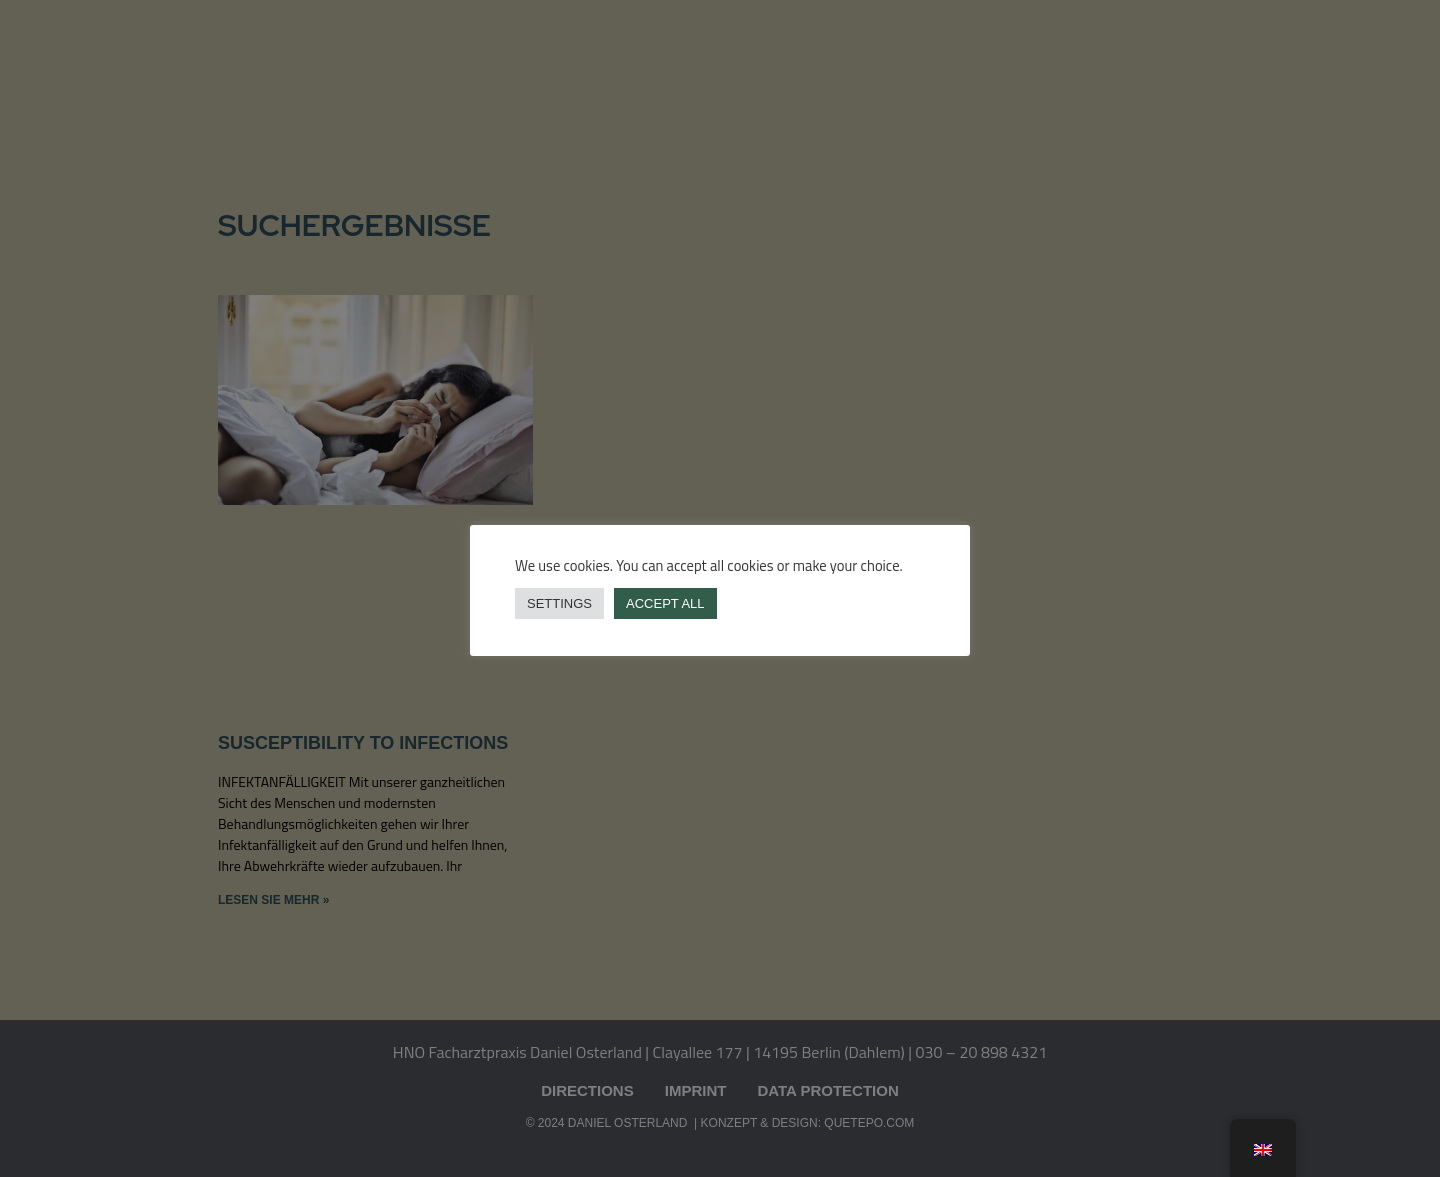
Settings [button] (559, 603)
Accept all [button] (665, 603)
